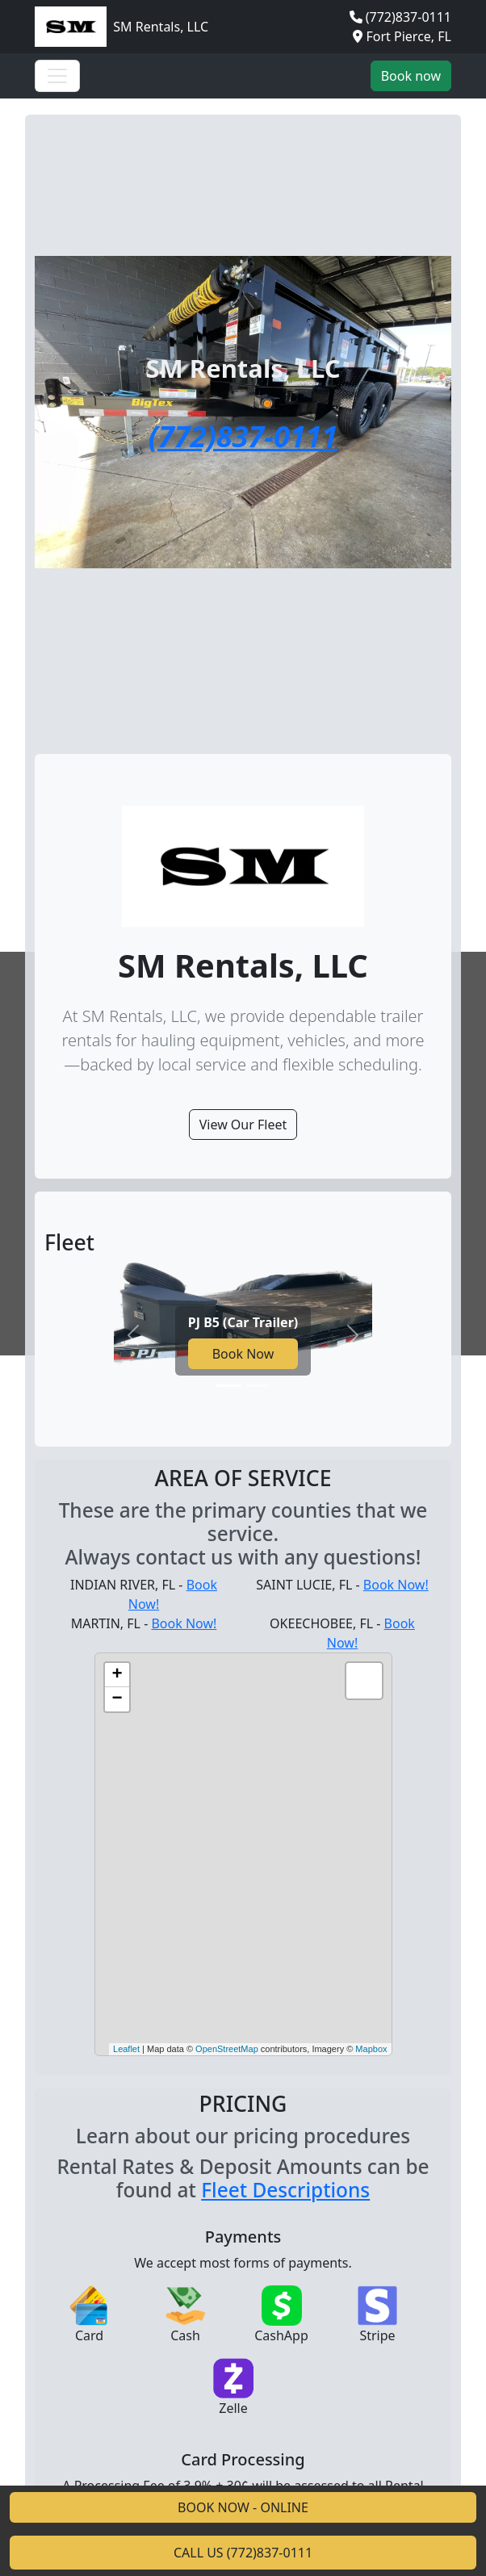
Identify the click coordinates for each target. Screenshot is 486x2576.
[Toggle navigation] (57, 76)
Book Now (243, 1354)
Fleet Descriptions (285, 2189)
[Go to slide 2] (257, 1385)
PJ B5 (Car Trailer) (243, 1322)
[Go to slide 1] (228, 1385)
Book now (411, 76)
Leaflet (126, 2049)
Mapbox (371, 2049)
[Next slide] (352, 1335)
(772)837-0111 (408, 17)
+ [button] (116, 1675)
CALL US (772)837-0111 (243, 2552)
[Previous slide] (133, 1335)
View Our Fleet (243, 1124)
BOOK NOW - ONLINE (243, 2507)
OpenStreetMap (226, 2049)
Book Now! (396, 1585)
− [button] (116, 1699)
